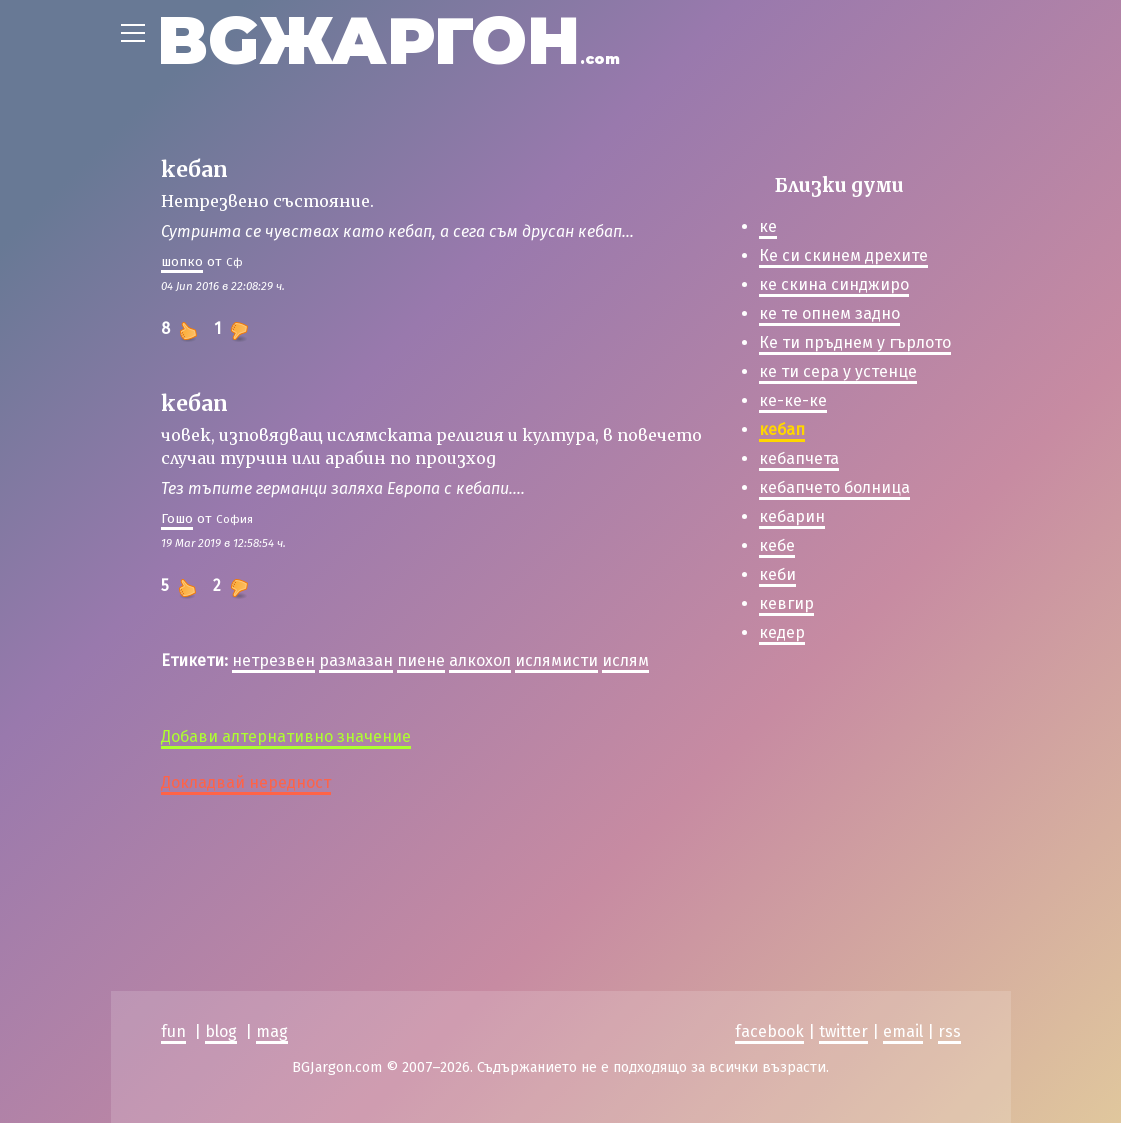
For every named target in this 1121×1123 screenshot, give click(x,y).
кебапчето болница (834, 487)
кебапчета (799, 458)
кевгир (786, 603)
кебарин (792, 516)
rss (949, 1031)
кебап (782, 429)
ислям (625, 660)
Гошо (177, 518)
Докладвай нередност (246, 782)
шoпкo (182, 261)
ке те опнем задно (829, 313)
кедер (782, 632)
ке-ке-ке (793, 400)
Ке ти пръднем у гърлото (855, 342)
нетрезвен (273, 660)
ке (768, 226)
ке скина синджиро (834, 284)
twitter (843, 1031)
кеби (777, 574)
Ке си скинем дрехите (843, 255)
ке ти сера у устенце (838, 371)
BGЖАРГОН (388, 40)
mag (272, 1031)
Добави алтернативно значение (286, 736)
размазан (356, 660)
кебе (777, 545)
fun (173, 1031)
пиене (421, 660)
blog (221, 1031)
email (903, 1031)
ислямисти (556, 660)
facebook (769, 1031)
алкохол (480, 660)
